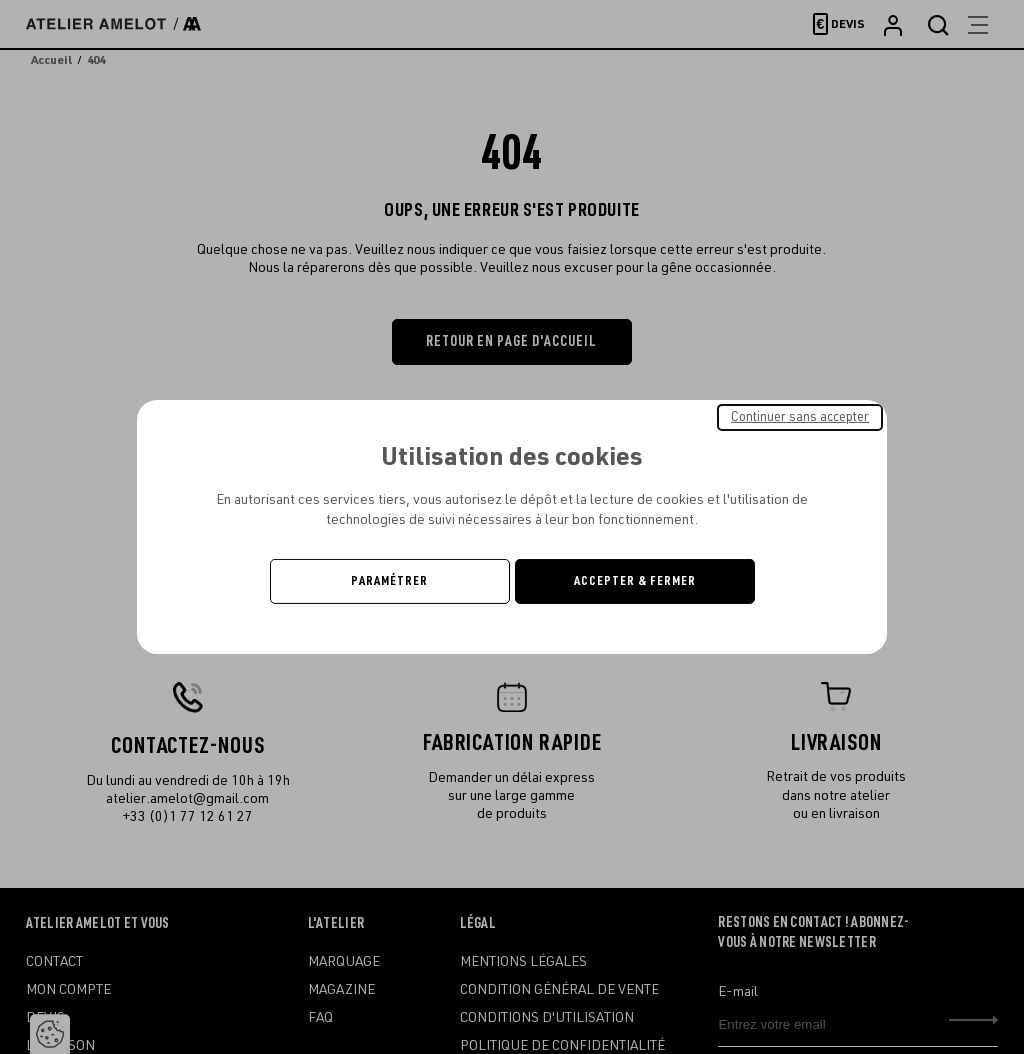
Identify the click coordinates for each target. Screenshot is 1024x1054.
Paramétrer (389, 581)
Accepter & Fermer (635, 581)
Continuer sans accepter (800, 417)
